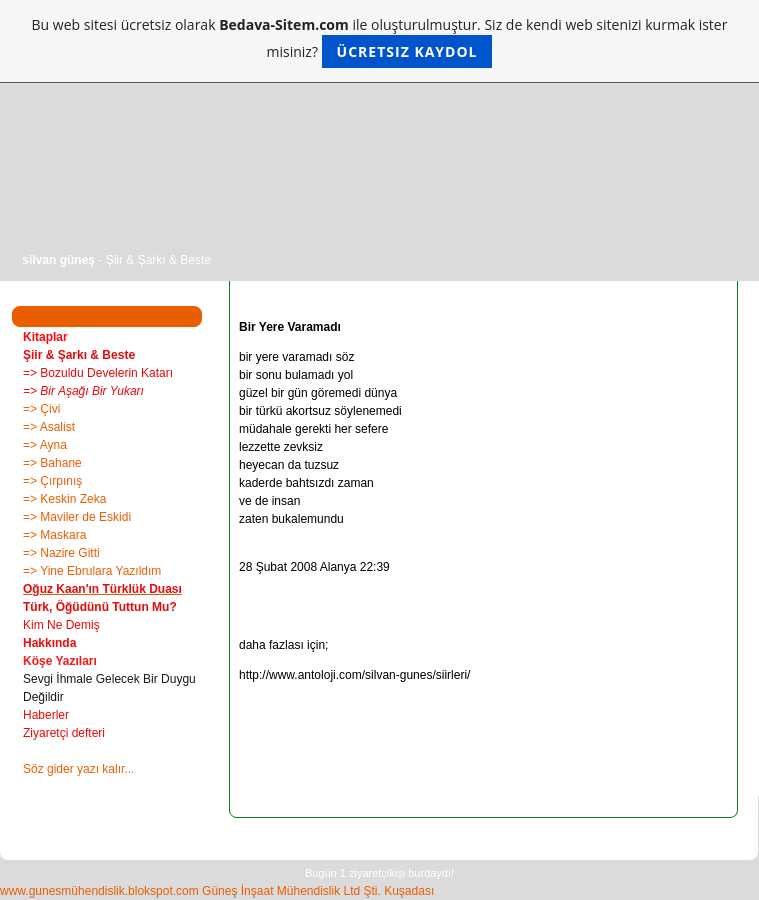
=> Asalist (49, 427)
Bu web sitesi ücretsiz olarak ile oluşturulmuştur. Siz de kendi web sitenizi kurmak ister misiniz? (380, 41)
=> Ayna (45, 445)
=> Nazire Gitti (61, 553)
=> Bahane (52, 463)
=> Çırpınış (52, 481)
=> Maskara (54, 535)
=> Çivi (41, 409)
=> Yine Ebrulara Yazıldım (92, 571)
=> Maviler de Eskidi (77, 517)
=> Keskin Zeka (64, 499)
